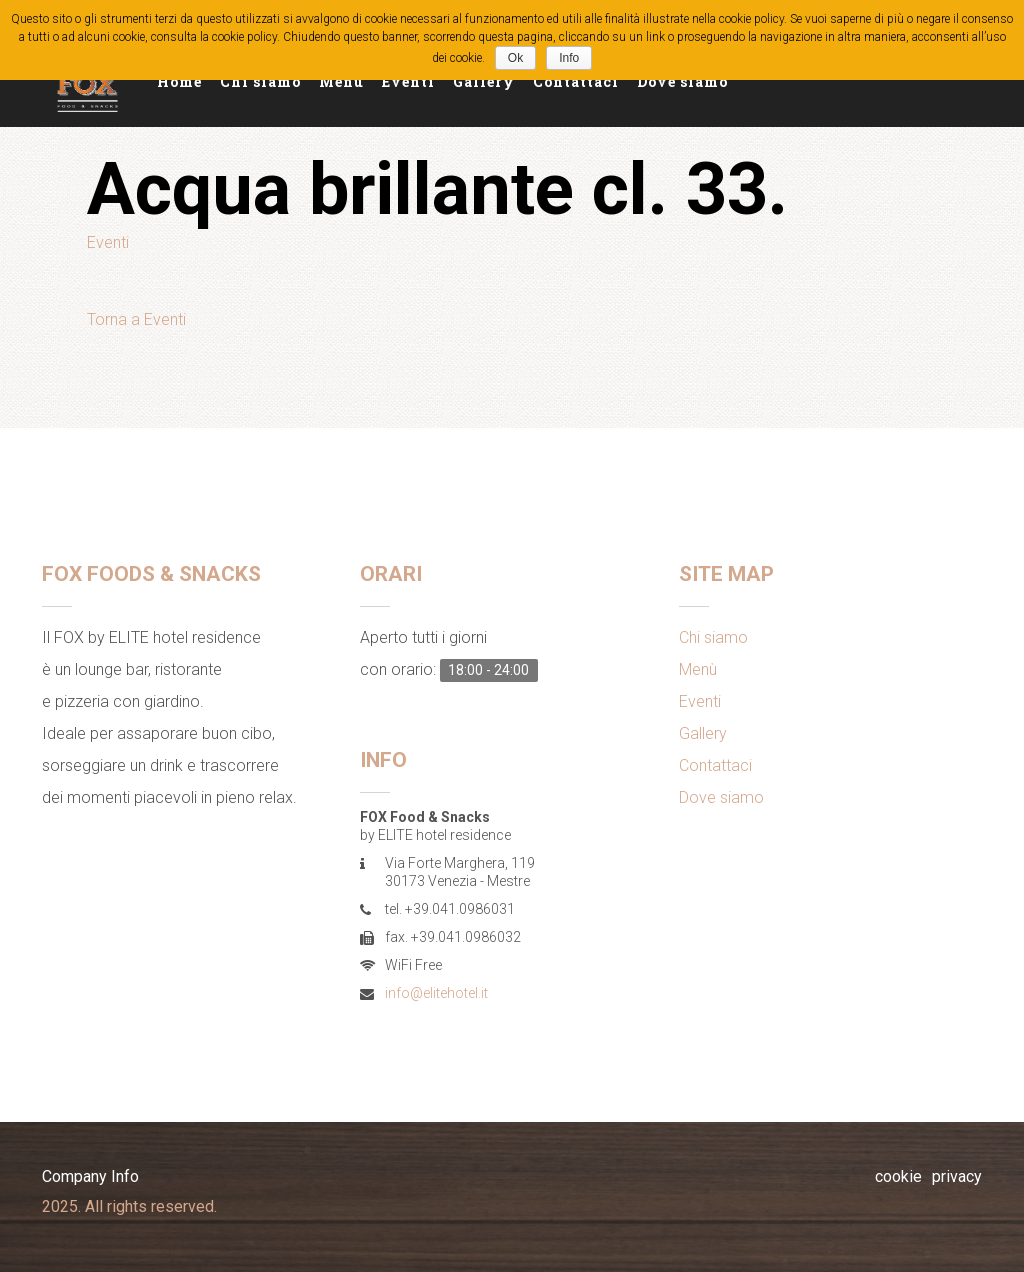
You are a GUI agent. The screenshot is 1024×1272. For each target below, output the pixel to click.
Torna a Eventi (136, 319)
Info (569, 58)
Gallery (484, 81)
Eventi (408, 81)
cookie (898, 1176)
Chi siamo (260, 81)
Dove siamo (682, 81)
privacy (957, 1176)
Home (179, 81)
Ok (515, 58)
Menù (341, 81)
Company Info (90, 1176)
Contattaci (576, 81)
